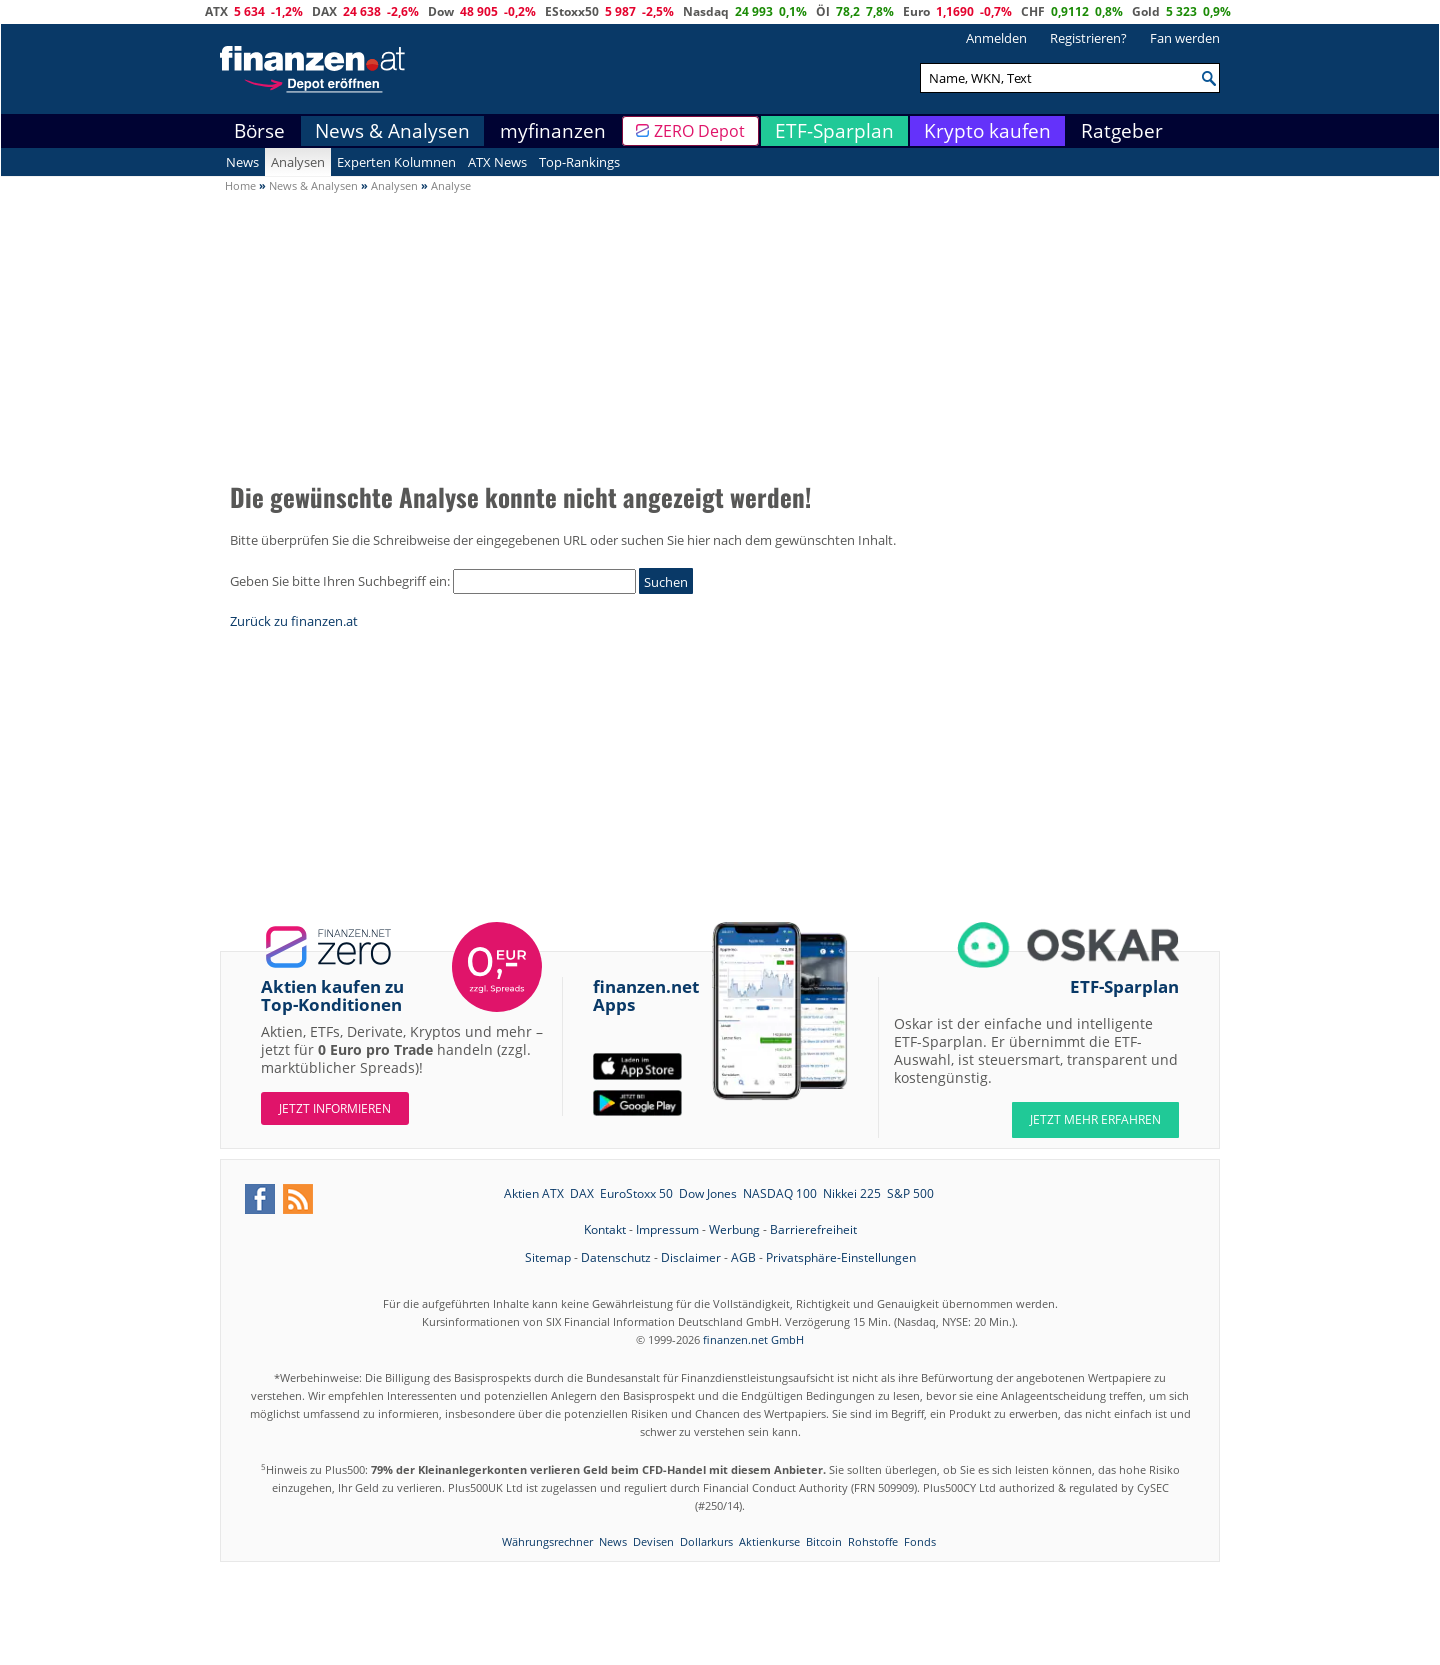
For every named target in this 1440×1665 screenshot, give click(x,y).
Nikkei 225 (852, 1193)
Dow (441, 11)
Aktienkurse (769, 1541)
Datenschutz (616, 1257)
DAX (324, 11)
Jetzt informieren (335, 1108)
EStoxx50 (572, 11)
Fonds (920, 1541)
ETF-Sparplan (834, 131)
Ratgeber (1122, 131)
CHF (1033, 11)
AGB (743, 1257)
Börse (259, 131)
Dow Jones (708, 1193)
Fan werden (1185, 38)
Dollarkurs (706, 1541)
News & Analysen (392, 131)
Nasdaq (706, 11)
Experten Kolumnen (396, 162)
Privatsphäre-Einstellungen (841, 1257)
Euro (916, 11)
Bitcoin (824, 1541)
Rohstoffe (873, 1541)
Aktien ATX (534, 1193)
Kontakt (605, 1229)
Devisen (653, 1541)
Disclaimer (691, 1257)
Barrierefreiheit (813, 1229)
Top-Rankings (579, 162)
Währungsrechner (547, 1541)
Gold (1146, 11)
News (242, 162)
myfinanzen (553, 131)
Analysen (298, 162)
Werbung (734, 1229)
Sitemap (548, 1257)
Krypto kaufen (987, 131)
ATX (216, 11)
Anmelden (996, 38)
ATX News (497, 162)
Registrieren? (1088, 38)
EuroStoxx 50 (636, 1193)
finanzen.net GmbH (753, 1339)
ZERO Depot (699, 131)
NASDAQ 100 (780, 1193)
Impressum (667, 1229)
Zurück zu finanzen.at (294, 621)
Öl (823, 11)
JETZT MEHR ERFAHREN (1095, 1119)
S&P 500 (910, 1193)
